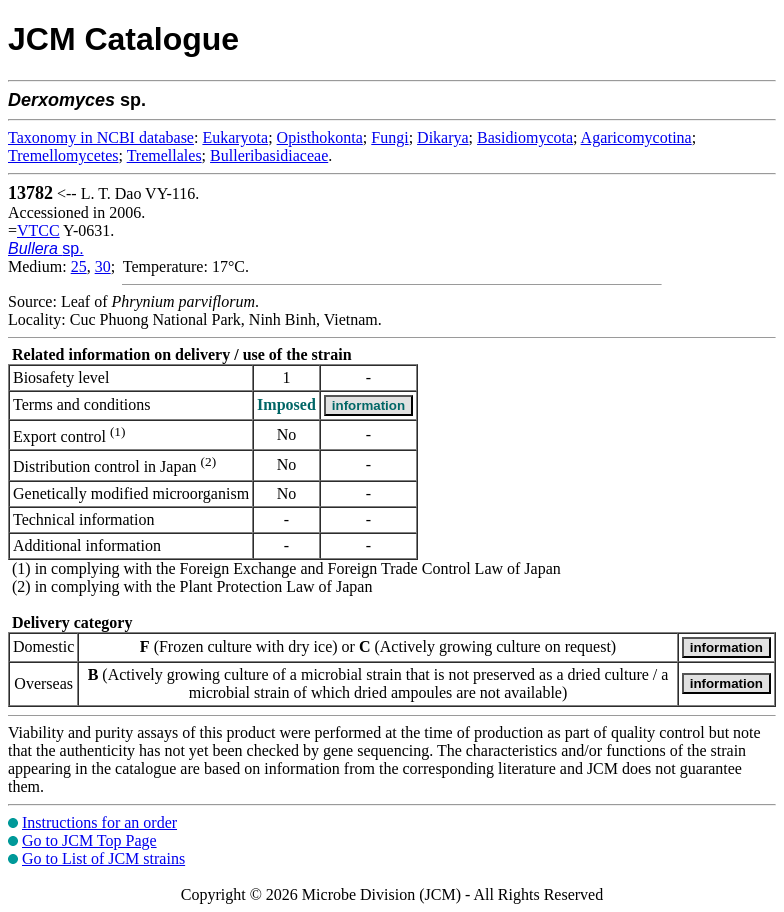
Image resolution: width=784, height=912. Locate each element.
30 (103, 266)
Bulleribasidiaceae (269, 155)
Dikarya (443, 137)
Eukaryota (235, 137)
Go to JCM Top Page (89, 840)
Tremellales (164, 155)
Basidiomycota (525, 137)
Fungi (389, 137)
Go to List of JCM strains (103, 858)
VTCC (38, 230)
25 (79, 266)
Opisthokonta (320, 137)
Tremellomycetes (63, 155)
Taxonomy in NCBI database (101, 137)
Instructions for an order (99, 822)
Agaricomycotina (636, 137)
